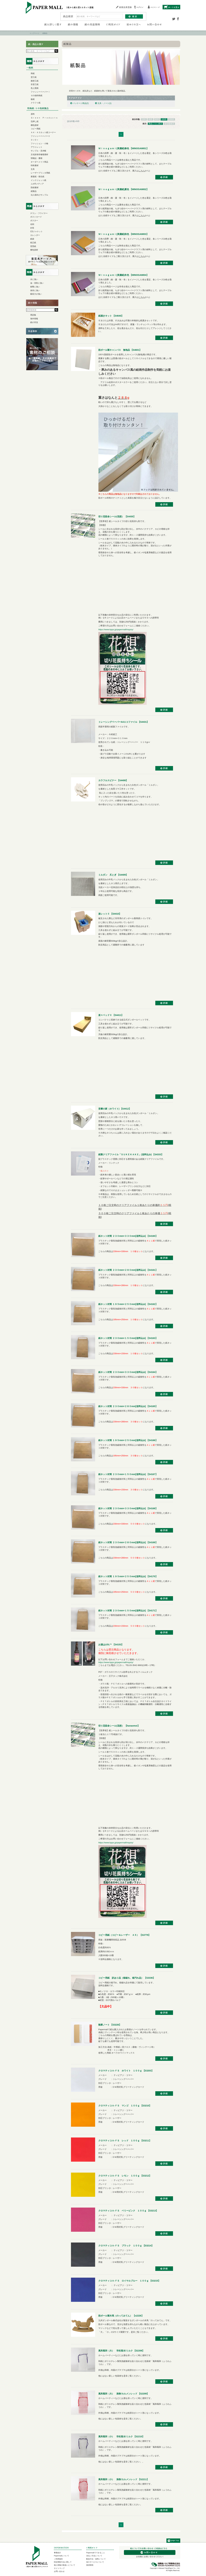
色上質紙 (34, 88)
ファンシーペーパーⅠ (40, 92)
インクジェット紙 (38, 180)
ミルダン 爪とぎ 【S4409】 (113, 874)
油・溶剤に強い (37, 283)
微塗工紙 (34, 81)
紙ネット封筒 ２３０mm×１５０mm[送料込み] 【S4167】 (128, 1474)
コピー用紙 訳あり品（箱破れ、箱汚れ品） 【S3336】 (126, 1978)
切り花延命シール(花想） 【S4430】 (117, 516)
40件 (150, 119)
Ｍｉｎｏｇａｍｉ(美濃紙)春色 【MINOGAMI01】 (123, 148)
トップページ (34, 33)
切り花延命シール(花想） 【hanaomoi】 (119, 1725)
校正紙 (33, 242)
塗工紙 (34, 77)
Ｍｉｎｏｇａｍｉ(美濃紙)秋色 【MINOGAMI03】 (123, 234)
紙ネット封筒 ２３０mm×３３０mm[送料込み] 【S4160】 (128, 1236)
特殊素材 (34, 165)
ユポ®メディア (37, 184)
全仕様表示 (169, 124)
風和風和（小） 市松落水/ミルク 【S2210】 (121, 2436)
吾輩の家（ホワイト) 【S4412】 (114, 1108)
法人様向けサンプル (39, 195)
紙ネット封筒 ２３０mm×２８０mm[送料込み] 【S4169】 (128, 1542)
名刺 (32, 224)
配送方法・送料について (96, 2559)
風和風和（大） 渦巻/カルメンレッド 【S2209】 (123, 2393)
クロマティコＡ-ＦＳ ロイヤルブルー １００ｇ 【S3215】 (129, 2280)
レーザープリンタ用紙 (40, 173)
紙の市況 (34, 322)
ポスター (34, 220)
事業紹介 (57, 2553)
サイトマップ (59, 2568)
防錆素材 (34, 187)
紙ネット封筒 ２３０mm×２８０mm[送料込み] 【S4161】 (128, 1270)
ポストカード (36, 217)
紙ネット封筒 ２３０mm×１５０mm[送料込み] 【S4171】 (128, 1610)
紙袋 (32, 239)
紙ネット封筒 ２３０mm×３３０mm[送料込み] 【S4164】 (128, 1372)
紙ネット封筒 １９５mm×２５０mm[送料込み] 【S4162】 (128, 1304)
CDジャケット (36, 231)
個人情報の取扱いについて (64, 2565)
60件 (157, 119)
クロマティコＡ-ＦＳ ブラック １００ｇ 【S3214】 (126, 2245)
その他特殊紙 (36, 95)
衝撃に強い (35, 287)
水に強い (34, 279)
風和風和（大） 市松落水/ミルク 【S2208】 (121, 2350)
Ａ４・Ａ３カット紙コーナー (43, 132)
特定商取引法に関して (63, 2562)
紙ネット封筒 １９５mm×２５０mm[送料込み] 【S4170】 (128, 1576)
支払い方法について (94, 2556)
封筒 (32, 228)
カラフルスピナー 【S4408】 (113, 780)
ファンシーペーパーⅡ (40, 136)
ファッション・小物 (39, 143)
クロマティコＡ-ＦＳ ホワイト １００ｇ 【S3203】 (126, 2070)
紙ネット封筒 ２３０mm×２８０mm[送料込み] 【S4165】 (128, 1406)
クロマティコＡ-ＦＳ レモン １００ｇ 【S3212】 (124, 2175)
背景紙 (33, 246)
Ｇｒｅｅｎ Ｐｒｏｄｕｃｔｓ (44, 118)
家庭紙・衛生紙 (37, 176)
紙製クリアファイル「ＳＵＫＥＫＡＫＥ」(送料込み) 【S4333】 (130, 1154)
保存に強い (35, 290)
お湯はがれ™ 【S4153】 (110, 1644)
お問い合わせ (59, 2571)
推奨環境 (89, 2565)
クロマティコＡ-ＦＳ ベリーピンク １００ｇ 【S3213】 (128, 2210)
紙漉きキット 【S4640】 (110, 315)
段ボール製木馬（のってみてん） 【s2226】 (121, 2315)
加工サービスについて (95, 2562)
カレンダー (35, 235)
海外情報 (34, 319)
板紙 (33, 99)
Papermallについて (61, 2556)
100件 (164, 119)
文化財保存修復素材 (39, 154)
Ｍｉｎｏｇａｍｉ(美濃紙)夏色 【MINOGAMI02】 (123, 189)
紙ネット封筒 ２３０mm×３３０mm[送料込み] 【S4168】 (128, 1508)
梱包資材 (34, 125)
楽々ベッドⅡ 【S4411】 (110, 1015)
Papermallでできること (95, 2553)
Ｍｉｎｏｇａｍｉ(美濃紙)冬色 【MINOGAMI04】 (123, 275)
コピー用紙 (35, 129)
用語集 (33, 315)
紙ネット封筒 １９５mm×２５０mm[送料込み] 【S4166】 (128, 1440)
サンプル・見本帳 (38, 151)
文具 (33, 169)
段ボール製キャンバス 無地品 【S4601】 (119, 350)
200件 (171, 119)
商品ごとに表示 (155, 124)
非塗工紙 (34, 84)
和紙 (33, 73)
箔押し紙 (34, 121)
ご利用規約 (58, 2559)
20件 (144, 119)
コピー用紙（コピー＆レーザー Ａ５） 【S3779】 (124, 1935)
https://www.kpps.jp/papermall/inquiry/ (115, 629)
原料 (33, 114)
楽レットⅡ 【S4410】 (109, 913)
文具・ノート (105, 103)
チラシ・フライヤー (39, 213)
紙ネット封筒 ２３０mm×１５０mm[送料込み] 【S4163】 (128, 1338)
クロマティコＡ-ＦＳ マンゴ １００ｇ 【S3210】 (124, 2105)
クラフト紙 (35, 103)
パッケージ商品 (81, 103)
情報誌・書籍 (36, 158)
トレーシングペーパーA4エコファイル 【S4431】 (123, 722)
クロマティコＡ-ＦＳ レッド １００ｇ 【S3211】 (124, 2140)
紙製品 (34, 191)
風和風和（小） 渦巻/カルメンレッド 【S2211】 (123, 2479)
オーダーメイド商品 (39, 162)
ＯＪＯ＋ (34, 140)
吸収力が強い (36, 294)
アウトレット (36, 147)
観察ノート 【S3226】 (109, 2024)
